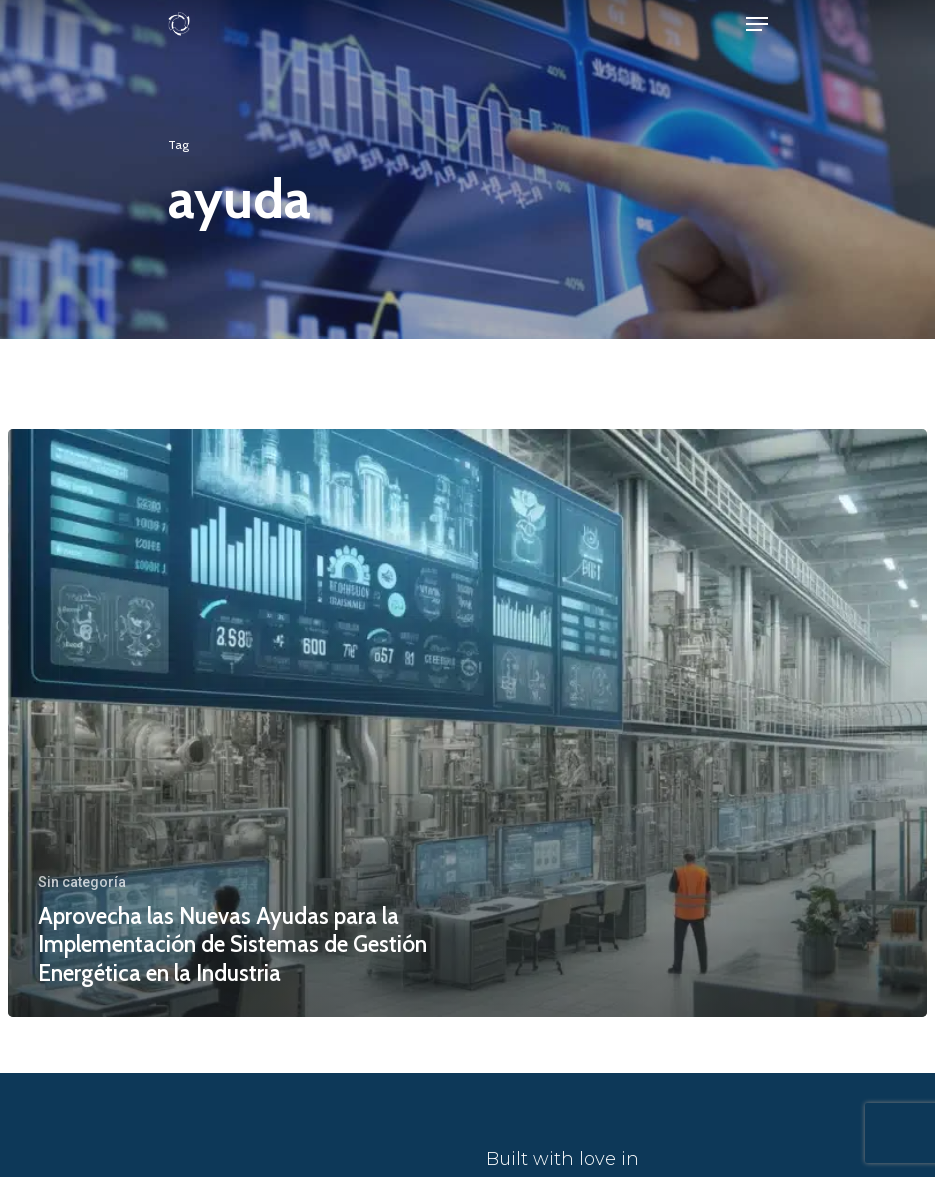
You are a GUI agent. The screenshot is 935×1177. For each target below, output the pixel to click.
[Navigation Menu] (757, 24)
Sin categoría (82, 882)
